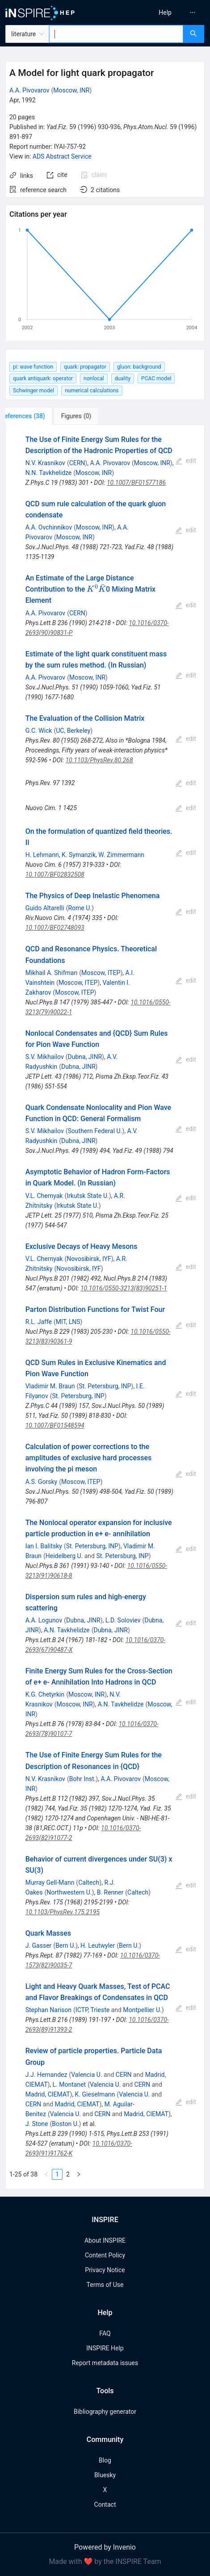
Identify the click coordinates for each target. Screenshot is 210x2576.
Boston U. (65, 2123)
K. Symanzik (79, 854)
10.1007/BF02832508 (54, 874)
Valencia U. (86, 2074)
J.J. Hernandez (46, 2074)
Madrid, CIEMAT (47, 2094)
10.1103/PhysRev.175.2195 (62, 1912)
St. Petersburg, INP (105, 1386)
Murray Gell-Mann (50, 1882)
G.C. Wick (38, 730)
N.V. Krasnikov (45, 462)
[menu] (160, 12)
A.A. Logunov (44, 1620)
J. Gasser (38, 1945)
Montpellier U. (142, 2009)
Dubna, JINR (85, 1056)
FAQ (104, 2333)
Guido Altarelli (44, 908)
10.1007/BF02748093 (54, 927)
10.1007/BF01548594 (54, 1425)
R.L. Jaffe (38, 1321)
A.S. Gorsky (41, 1481)
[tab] (35, 416)
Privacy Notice (105, 2269)
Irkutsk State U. (88, 1195)
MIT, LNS (68, 1321)
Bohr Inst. (82, 1778)
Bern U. (65, 1945)
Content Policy (105, 2255)
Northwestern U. (69, 1892)
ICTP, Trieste (92, 2009)
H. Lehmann (42, 854)
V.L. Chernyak (44, 1195)
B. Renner (110, 1892)
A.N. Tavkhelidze (67, 1630)
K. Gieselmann (95, 2094)
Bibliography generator (105, 2411)
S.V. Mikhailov (44, 1056)
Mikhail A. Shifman (51, 972)
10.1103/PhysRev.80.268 (99, 760)
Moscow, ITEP (100, 972)
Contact (105, 2504)
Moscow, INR (71, 90)
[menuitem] (165, 12)
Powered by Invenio (105, 2547)
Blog (105, 2460)
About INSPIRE (105, 2240)
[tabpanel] (105, 1307)
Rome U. (80, 908)
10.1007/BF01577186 (136, 482)
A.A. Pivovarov (29, 90)
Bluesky (105, 2475)
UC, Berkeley (73, 730)
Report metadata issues (105, 2362)
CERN (77, 462)
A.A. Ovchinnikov (48, 527)
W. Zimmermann (121, 854)
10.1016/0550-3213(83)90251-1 (123, 1288)
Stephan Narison (48, 2009)
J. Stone (36, 2123)
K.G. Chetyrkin (45, 1694)
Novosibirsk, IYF (89, 1258)
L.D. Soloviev (123, 1620)
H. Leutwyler (97, 1945)
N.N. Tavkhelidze (48, 472)
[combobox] (116, 34)
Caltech (88, 1882)
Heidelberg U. (64, 1555)
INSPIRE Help (104, 2348)
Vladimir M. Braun (50, 1386)
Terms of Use (105, 2284)
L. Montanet (69, 2084)
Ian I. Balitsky (43, 1546)
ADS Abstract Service (62, 156)
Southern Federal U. (95, 1131)
